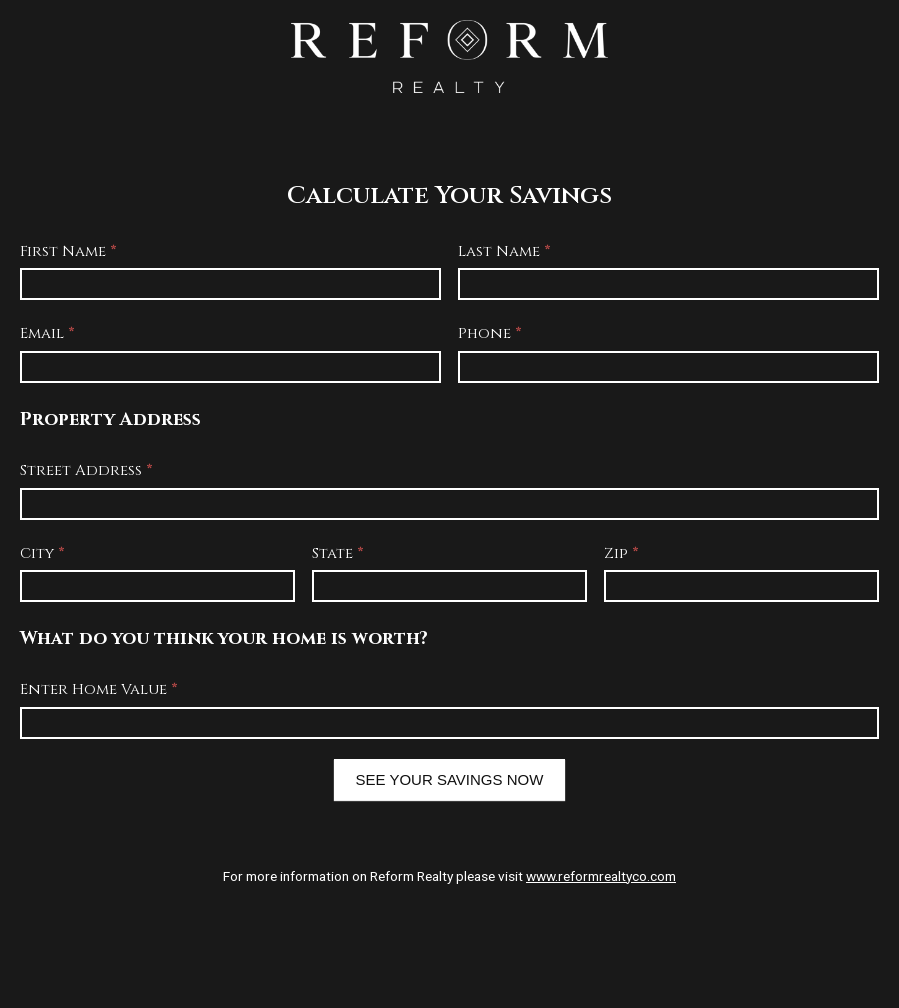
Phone (490, 333)
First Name (68, 251)
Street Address (86, 470)
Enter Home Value (99, 689)
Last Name (504, 251)
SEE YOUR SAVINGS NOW (450, 779)
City (42, 553)
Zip (621, 553)
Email (47, 333)
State (338, 553)
